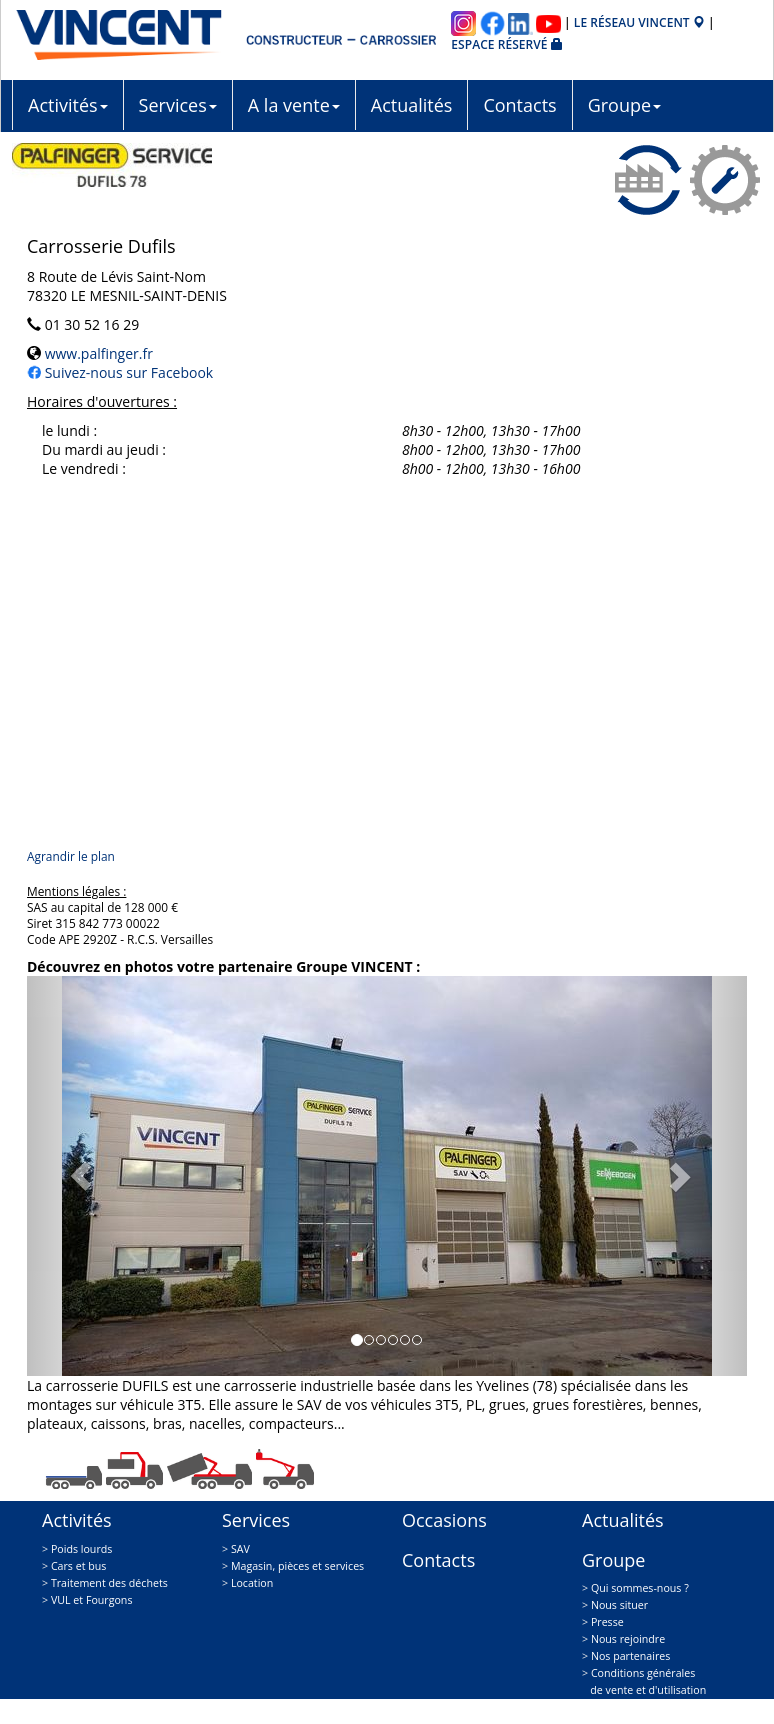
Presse (607, 1622)
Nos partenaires (630, 1656)
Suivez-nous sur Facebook (127, 372)
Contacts (519, 105)
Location (252, 1583)
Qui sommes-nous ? (640, 1588)
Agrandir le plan (71, 856)
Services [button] (178, 105)
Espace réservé (506, 44)
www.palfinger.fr (97, 353)
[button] (81, 1176)
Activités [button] (68, 105)
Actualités (412, 105)
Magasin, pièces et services (297, 1566)
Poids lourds (81, 1549)
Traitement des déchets (109, 1583)
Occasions (444, 1520)
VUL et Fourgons (92, 1600)
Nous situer (619, 1605)
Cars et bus (79, 1566)
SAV (240, 1549)
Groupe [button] (624, 105)
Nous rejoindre (628, 1639)
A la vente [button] (294, 105)
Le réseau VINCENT (639, 22)
